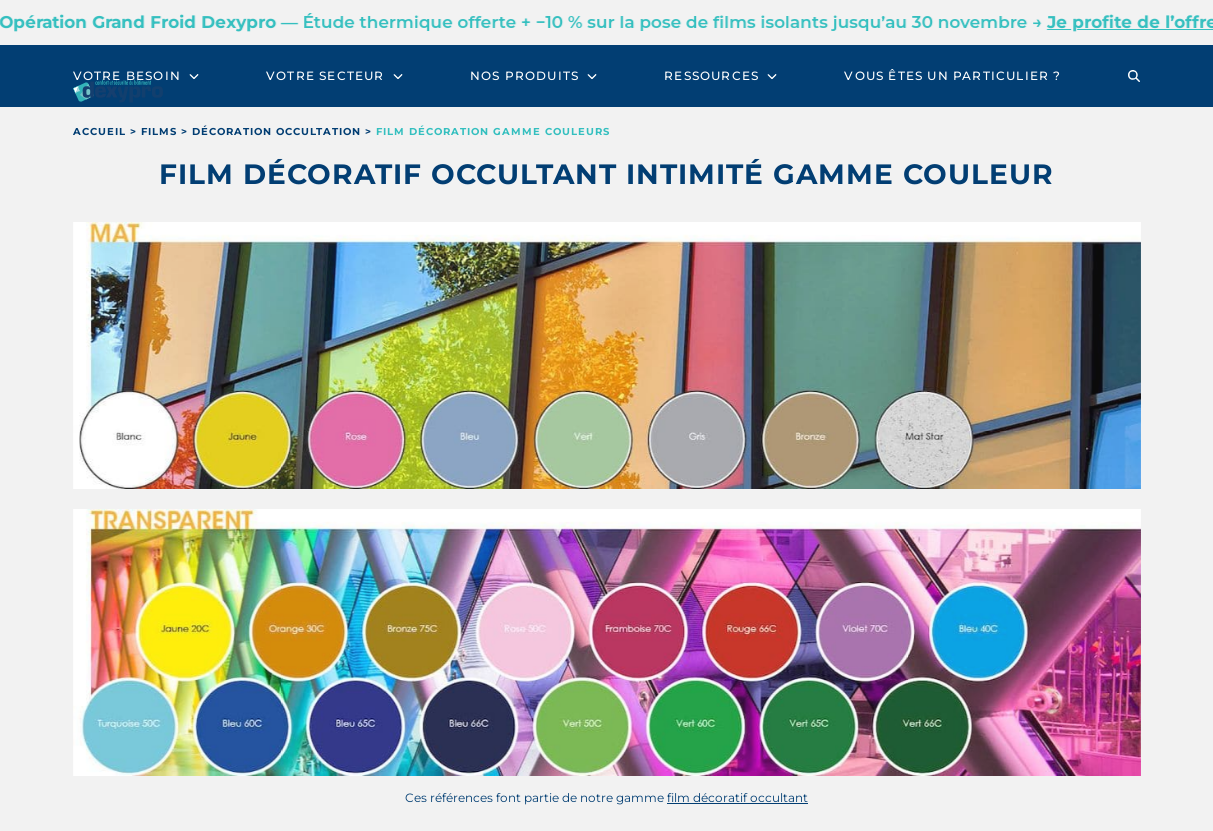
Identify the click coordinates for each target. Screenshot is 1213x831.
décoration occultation (276, 131)
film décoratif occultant (737, 797)
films (159, 131)
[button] (1134, 76)
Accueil (99, 131)
